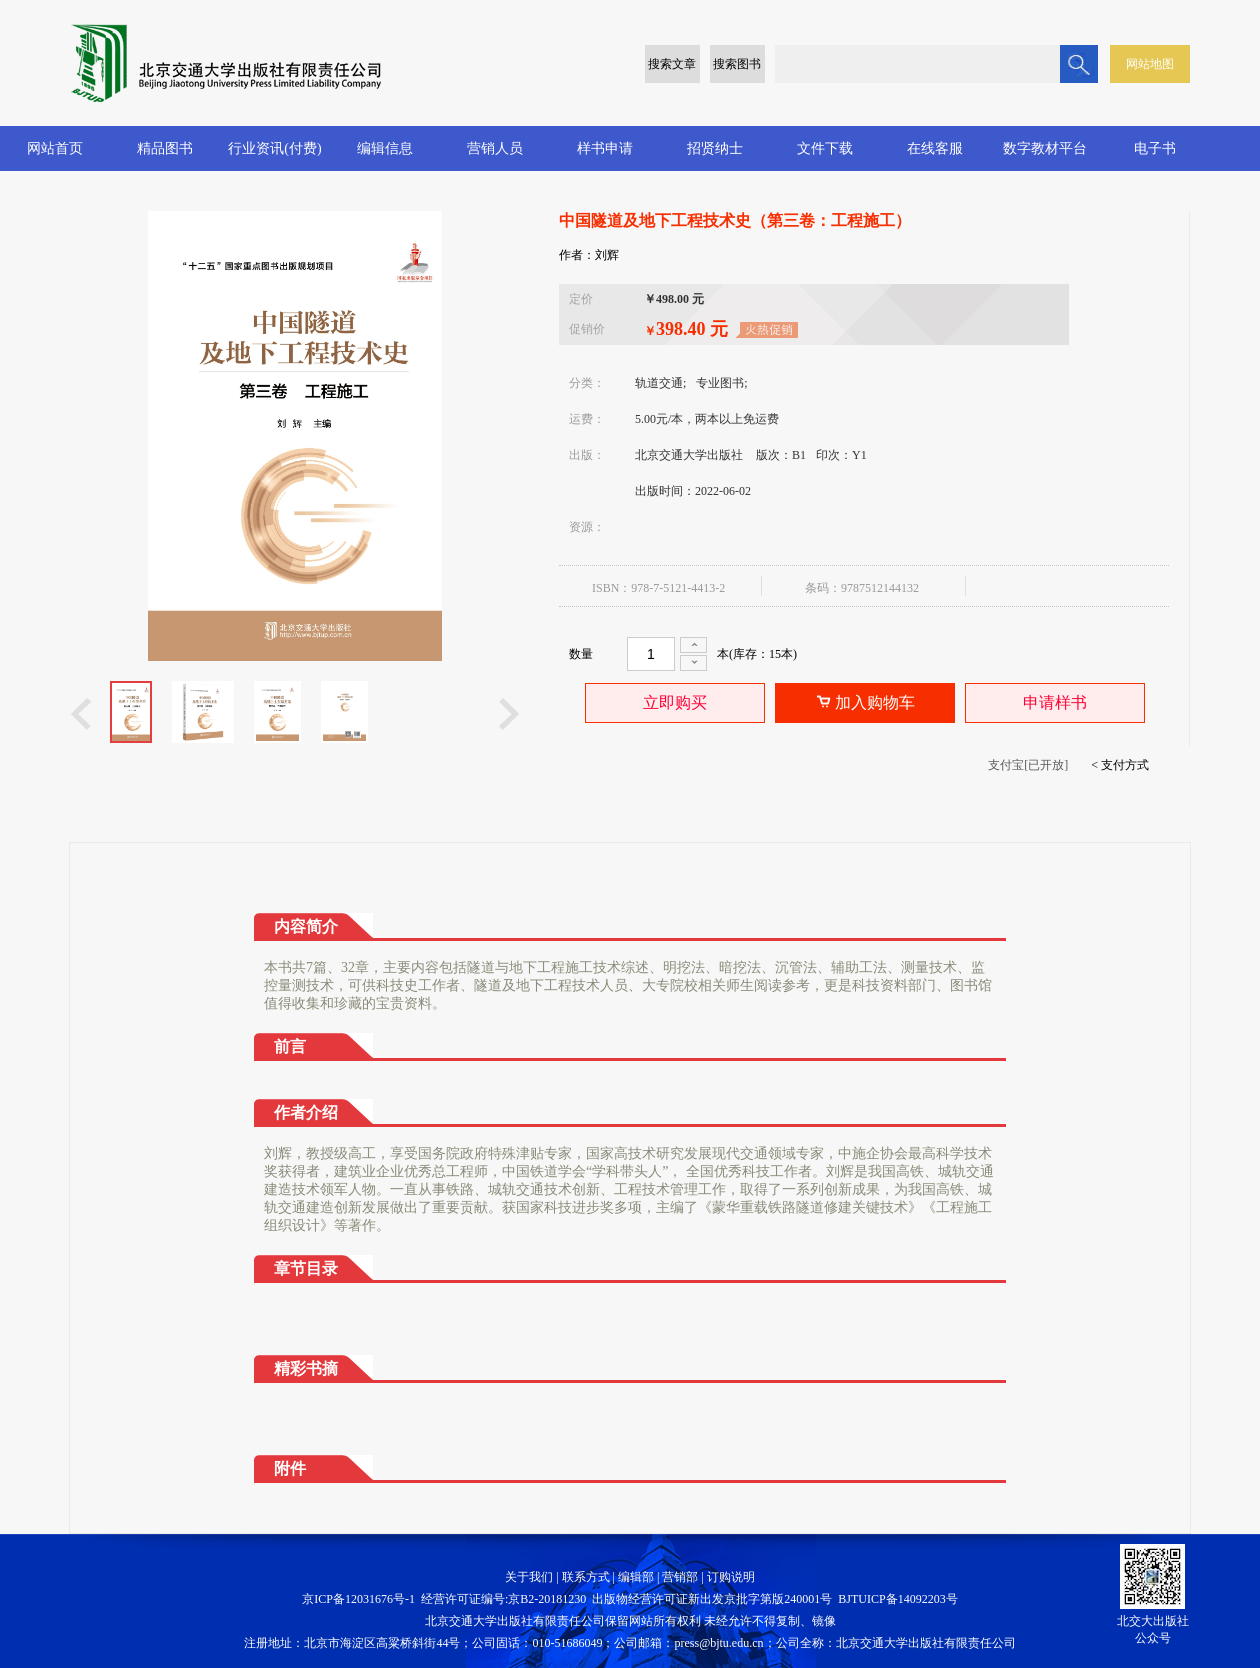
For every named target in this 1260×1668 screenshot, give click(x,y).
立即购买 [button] (675, 702)
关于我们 (529, 1577)
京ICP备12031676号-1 (358, 1599)
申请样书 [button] (1055, 702)
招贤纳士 (715, 148)
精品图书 (165, 148)
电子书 (1155, 148)
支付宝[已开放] (1028, 765)
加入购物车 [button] (865, 703)
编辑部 (636, 1577)
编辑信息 (385, 148)
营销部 (680, 1577)
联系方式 (586, 1577)
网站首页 (55, 148)
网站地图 (1150, 64)
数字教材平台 (1045, 148)
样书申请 (605, 148)
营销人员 (495, 148)
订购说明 (731, 1577)
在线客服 (935, 148)
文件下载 (825, 148)
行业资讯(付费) (274, 148)
